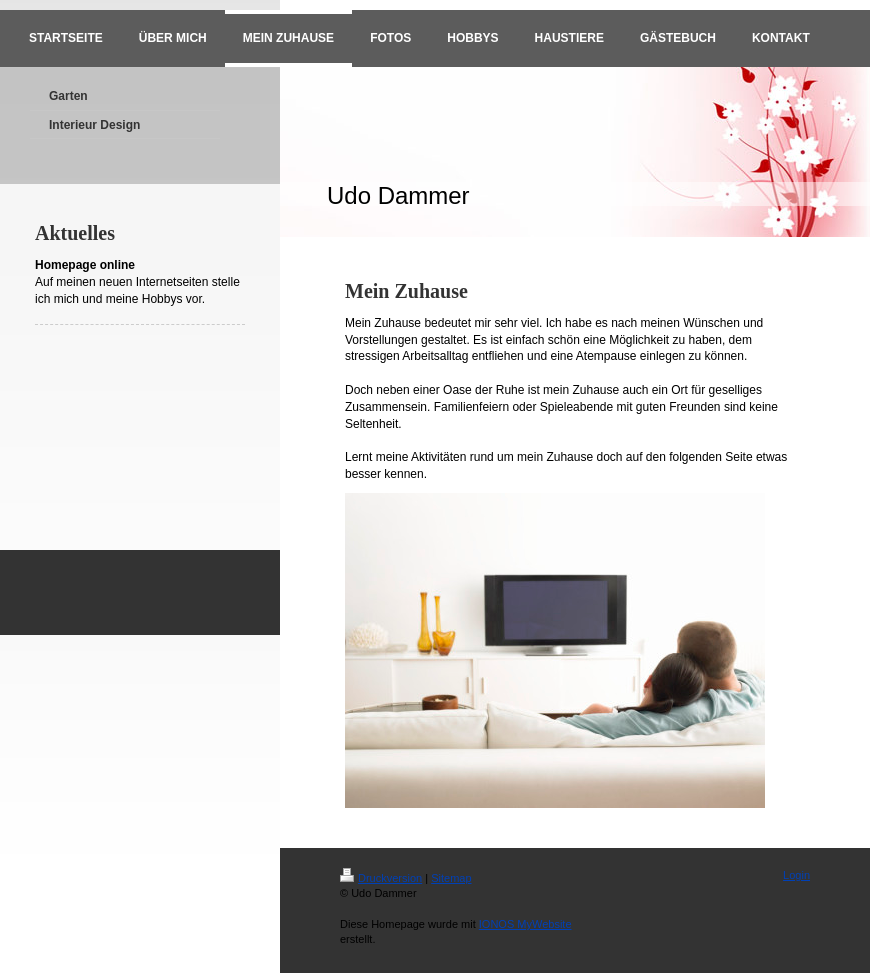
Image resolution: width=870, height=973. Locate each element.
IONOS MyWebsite (525, 924)
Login (796, 875)
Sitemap (451, 878)
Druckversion (381, 878)
